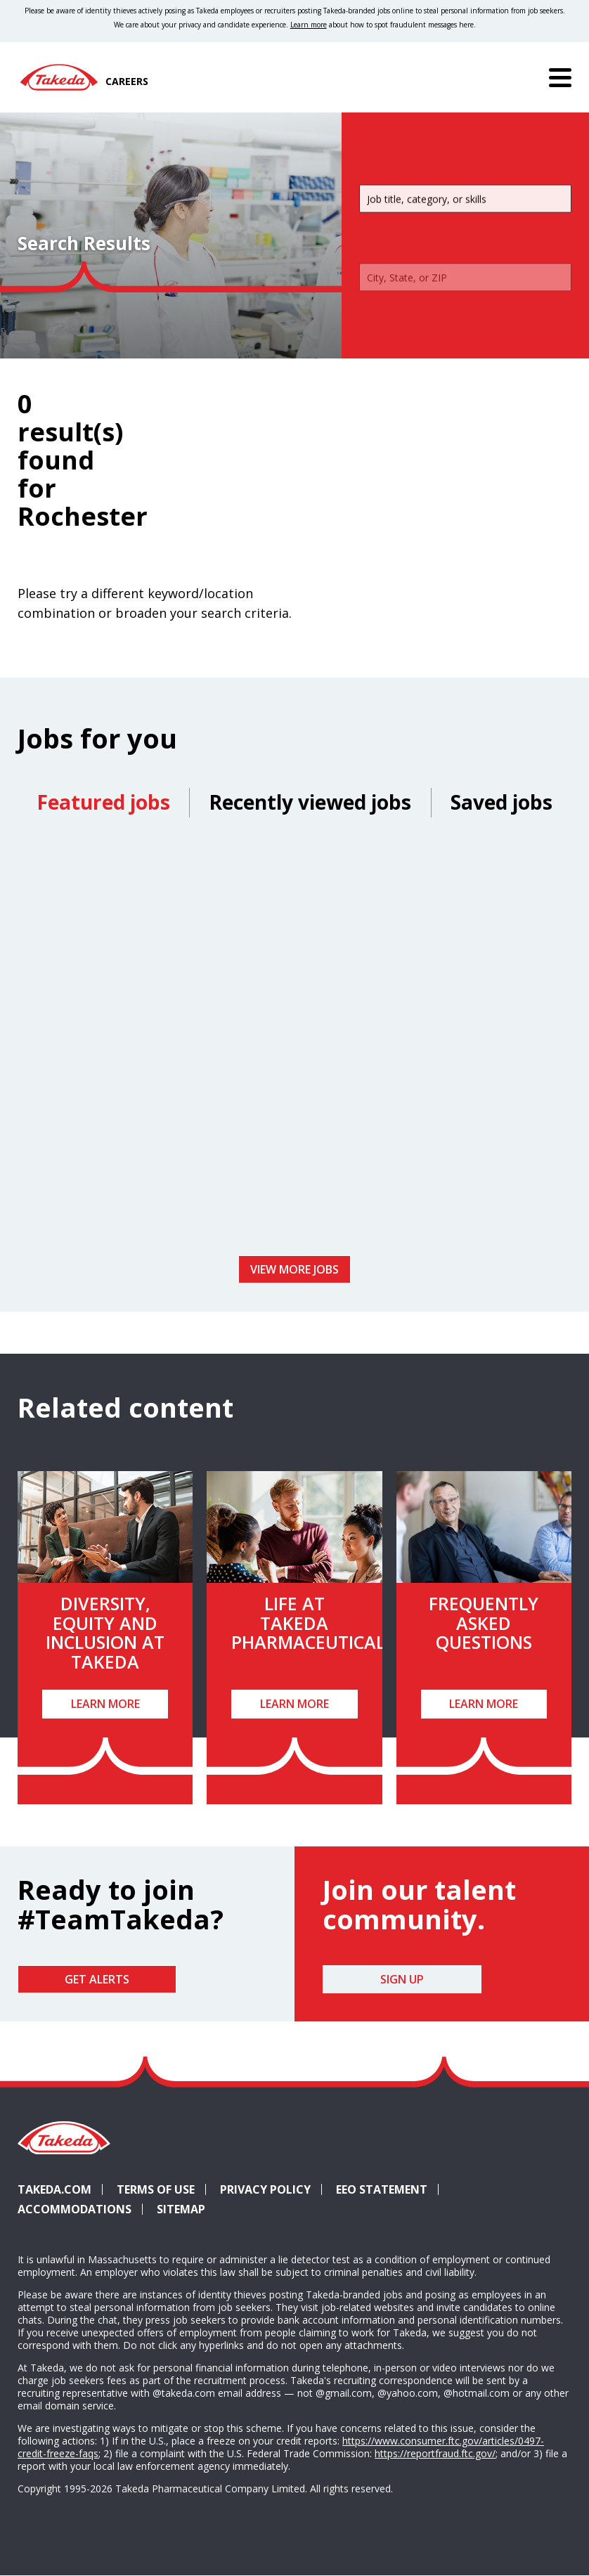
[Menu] (560, 77)
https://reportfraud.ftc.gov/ (435, 2453)
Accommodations (80, 2209)
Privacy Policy (265, 2189)
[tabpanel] (294, 1042)
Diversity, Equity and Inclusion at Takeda (105, 1632)
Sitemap (181, 2209)
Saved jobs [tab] (501, 802)
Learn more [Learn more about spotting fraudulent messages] (308, 25)
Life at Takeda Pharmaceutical (308, 1623)
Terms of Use (156, 2189)
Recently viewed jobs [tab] (310, 802)
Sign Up (402, 1979)
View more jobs (294, 1269)
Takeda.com (54, 2189)
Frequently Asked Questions (483, 1623)
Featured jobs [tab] (103, 802)
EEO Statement (381, 2189)
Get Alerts (97, 1979)
